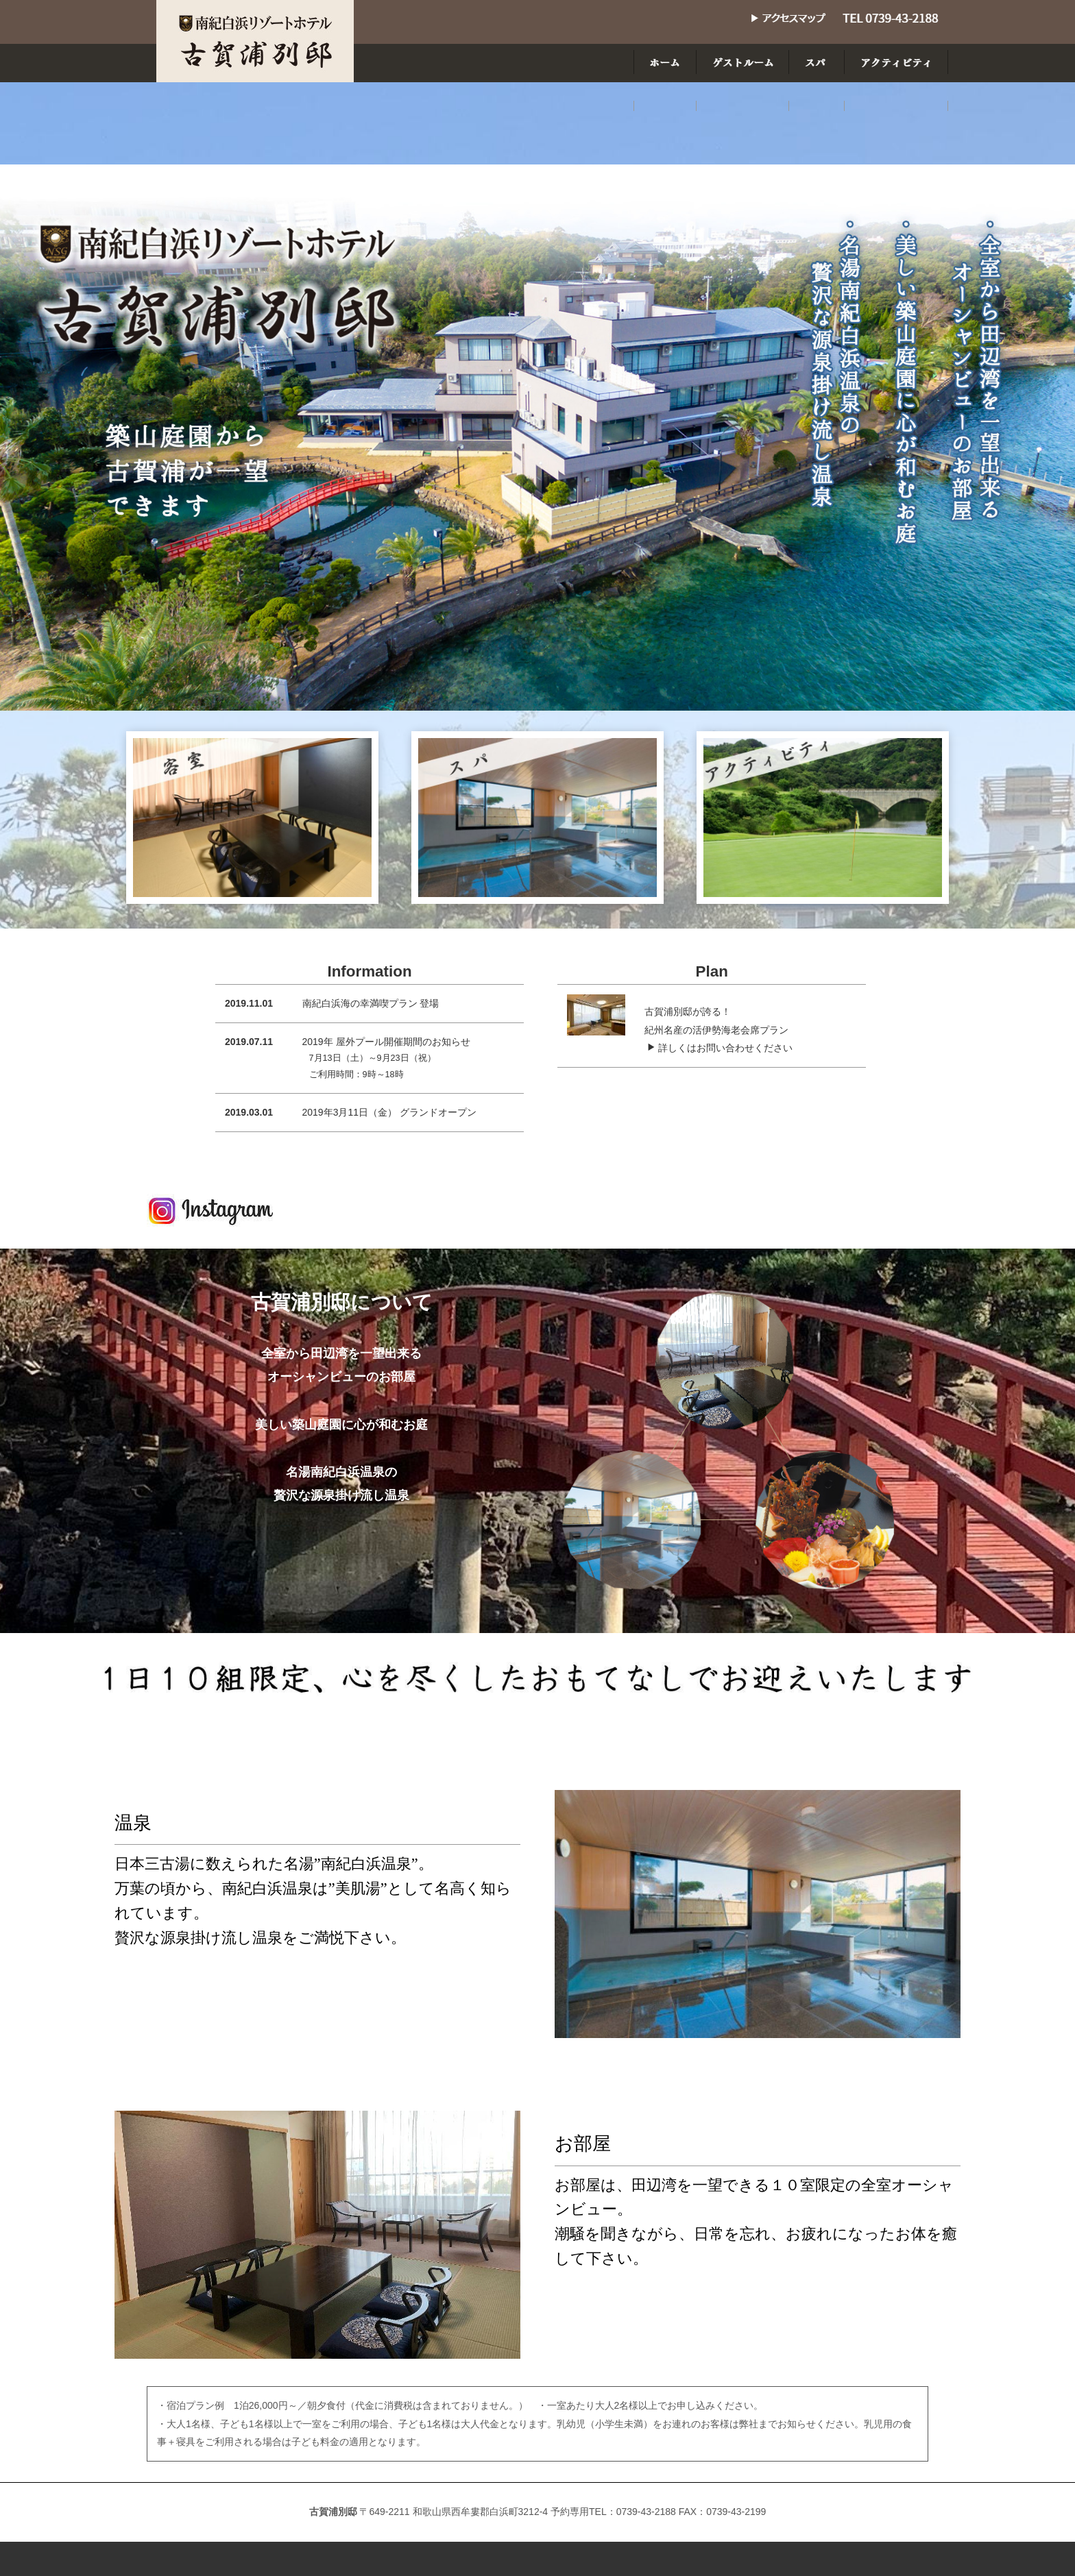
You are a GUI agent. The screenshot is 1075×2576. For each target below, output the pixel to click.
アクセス (680, 2507)
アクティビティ (599, 2507)
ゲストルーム (461, 2507)
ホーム (390, 2507)
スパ (528, 2507)
